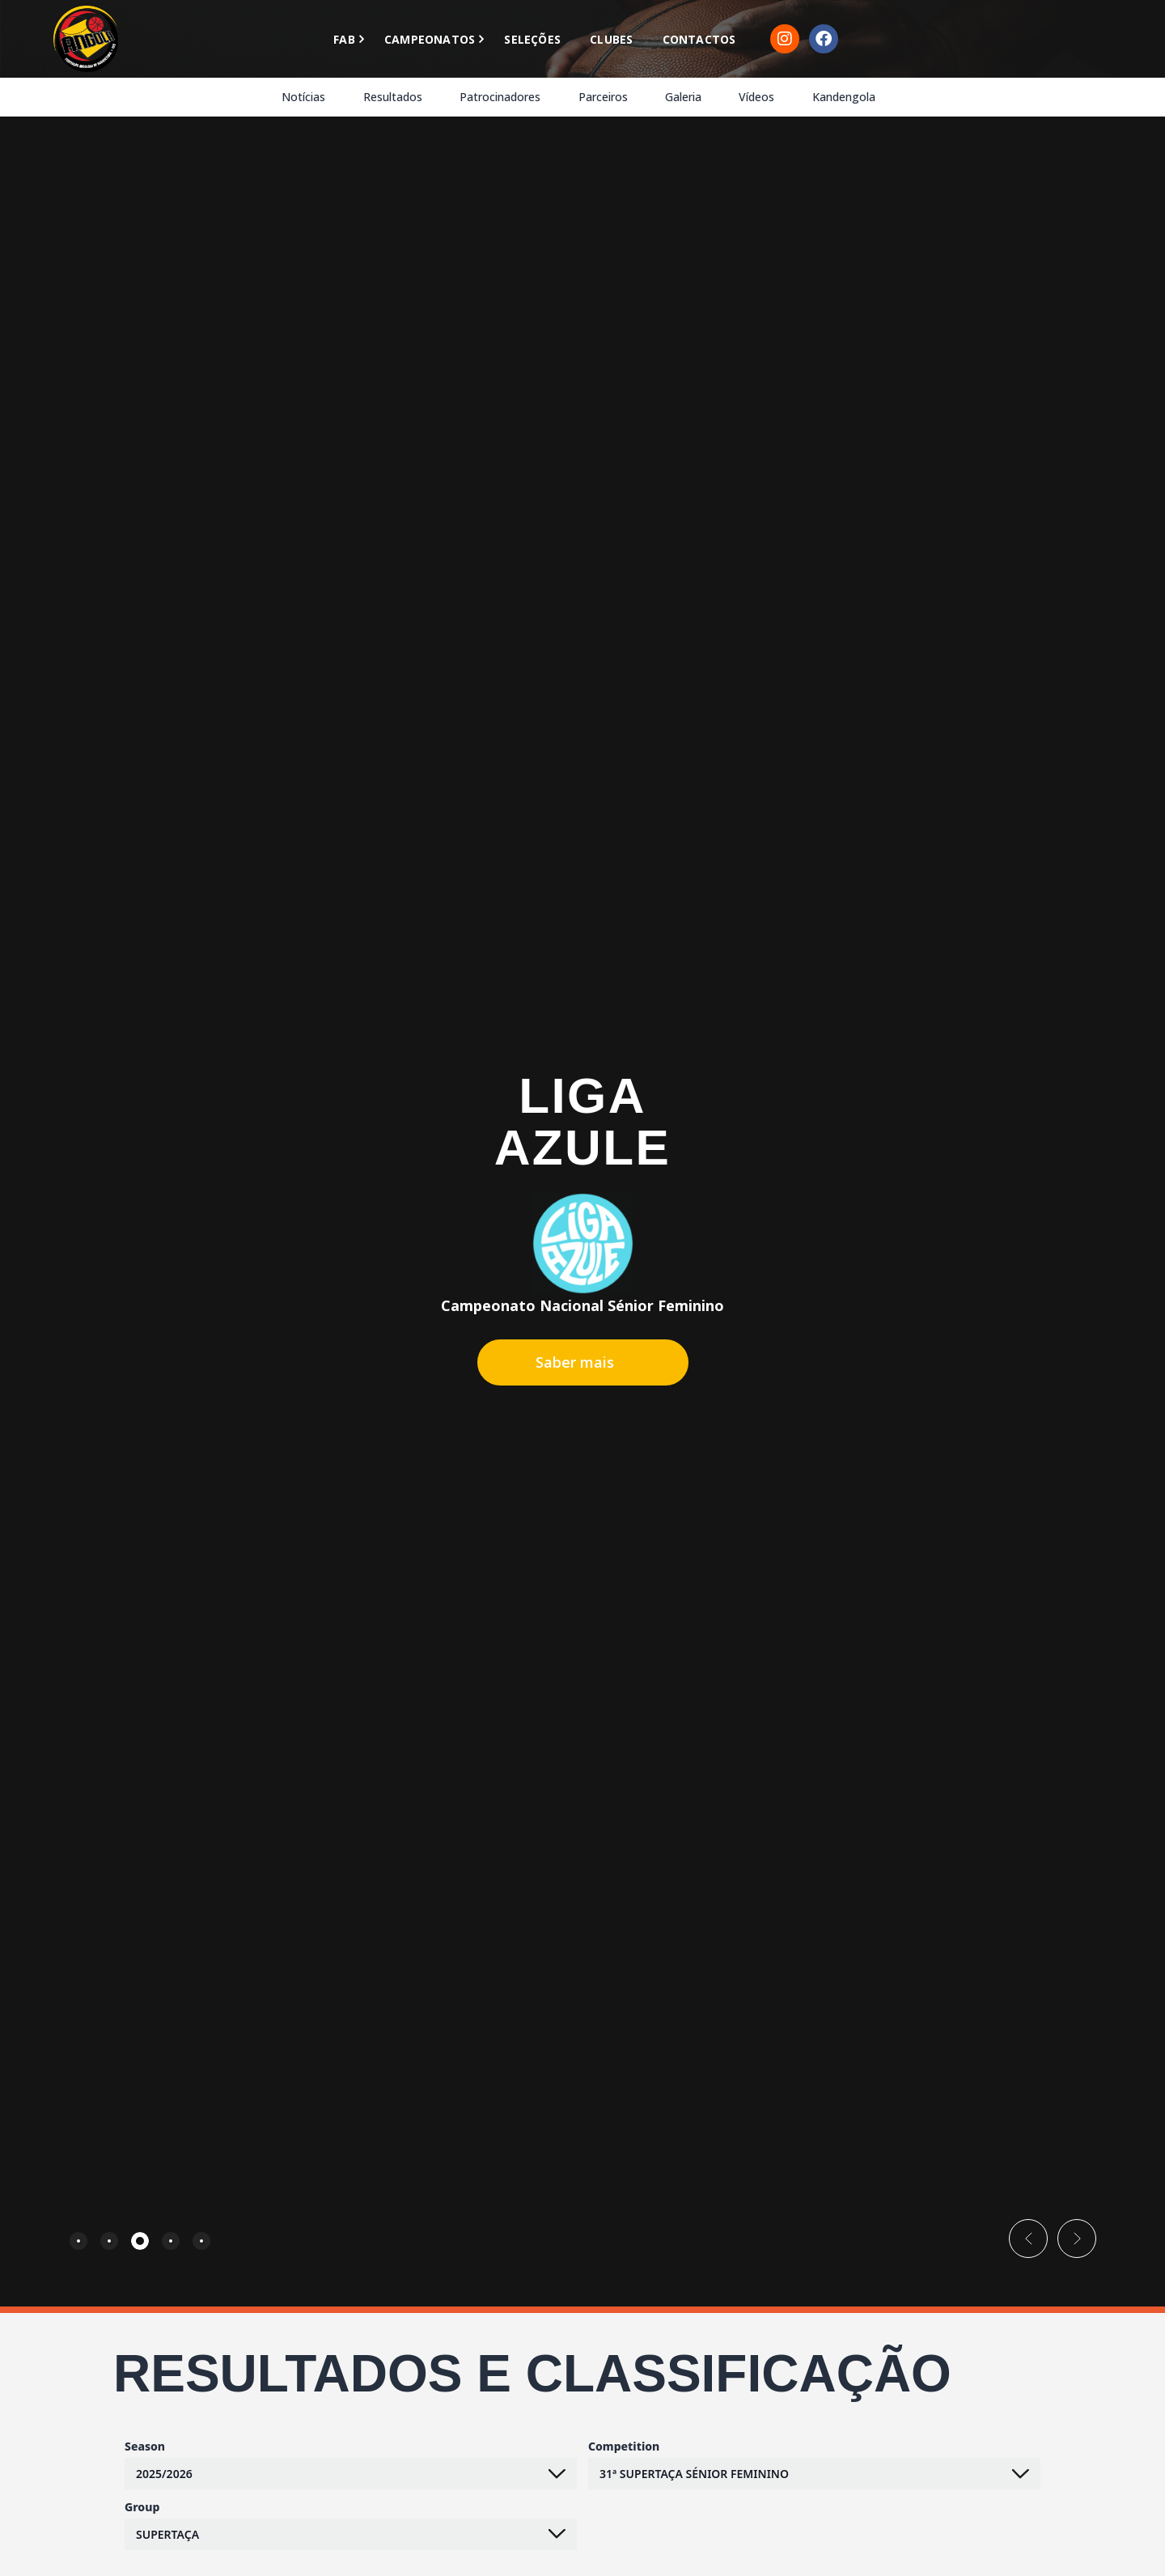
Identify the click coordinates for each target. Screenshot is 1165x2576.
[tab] (78, 2241)
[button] (1028, 2238)
